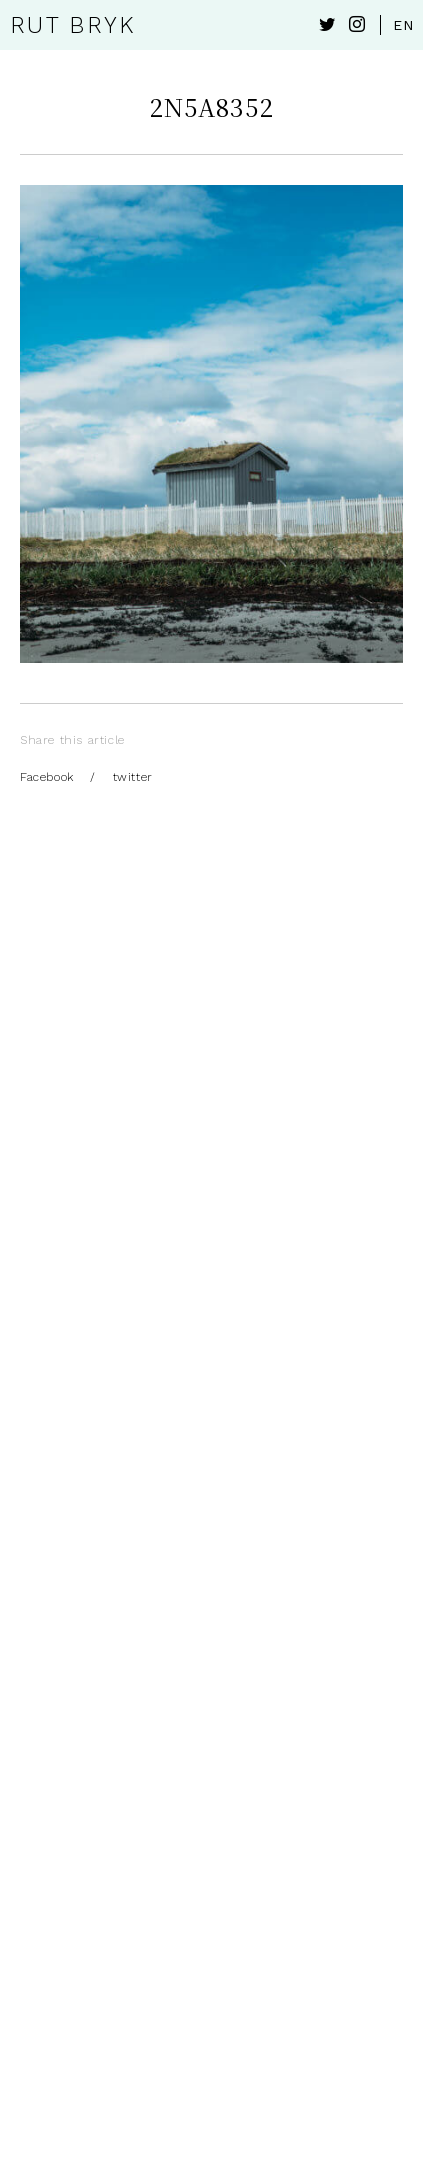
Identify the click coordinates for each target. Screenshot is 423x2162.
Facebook (47, 777)
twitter (133, 777)
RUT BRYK (72, 25)
